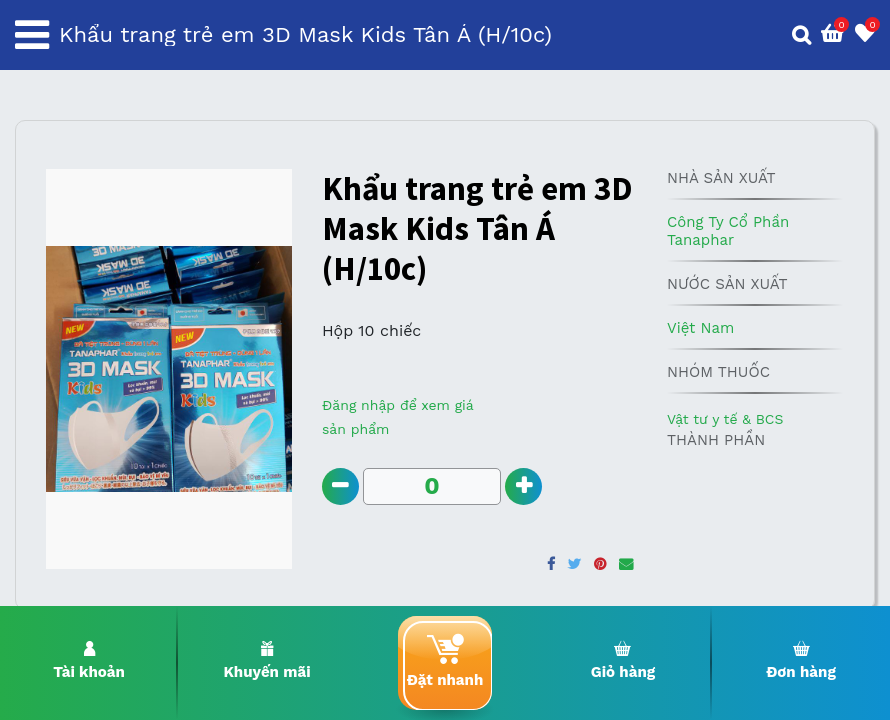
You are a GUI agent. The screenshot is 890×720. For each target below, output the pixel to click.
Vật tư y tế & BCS (725, 419)
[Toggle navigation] (32, 35)
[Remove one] (341, 487)
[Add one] (526, 487)
